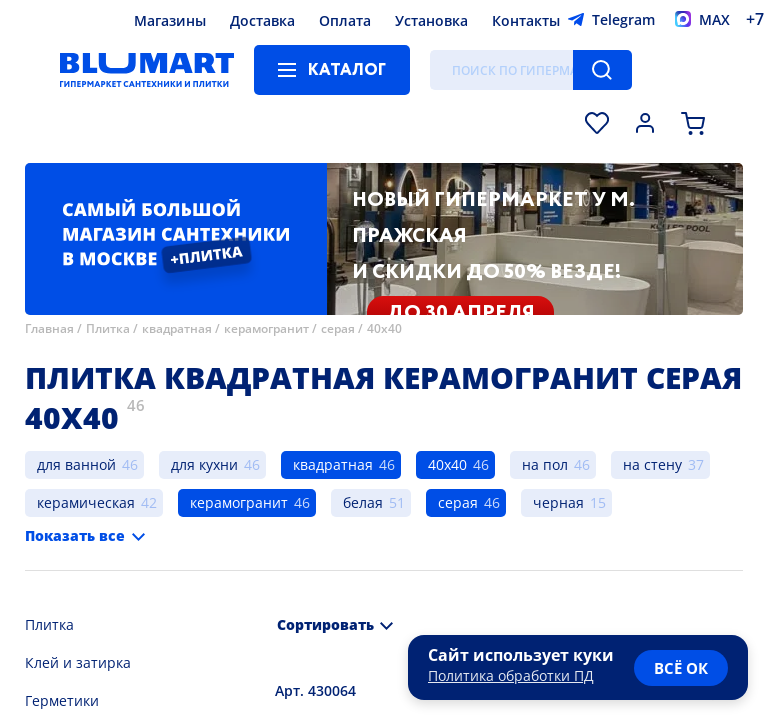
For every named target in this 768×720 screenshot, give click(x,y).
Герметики (62, 700)
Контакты (526, 20)
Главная (49, 328)
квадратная (177, 328)
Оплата (345, 20)
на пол (545, 464)
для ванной (76, 464)
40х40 (384, 328)
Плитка (108, 328)
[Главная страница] (147, 70)
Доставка (262, 20)
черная (558, 502)
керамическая (86, 502)
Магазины (170, 20)
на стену (652, 464)
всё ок (681, 668)
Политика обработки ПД (511, 675)
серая (338, 328)
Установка (431, 20)
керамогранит (266, 328)
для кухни (204, 464)
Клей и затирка (78, 662)
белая (363, 502)
